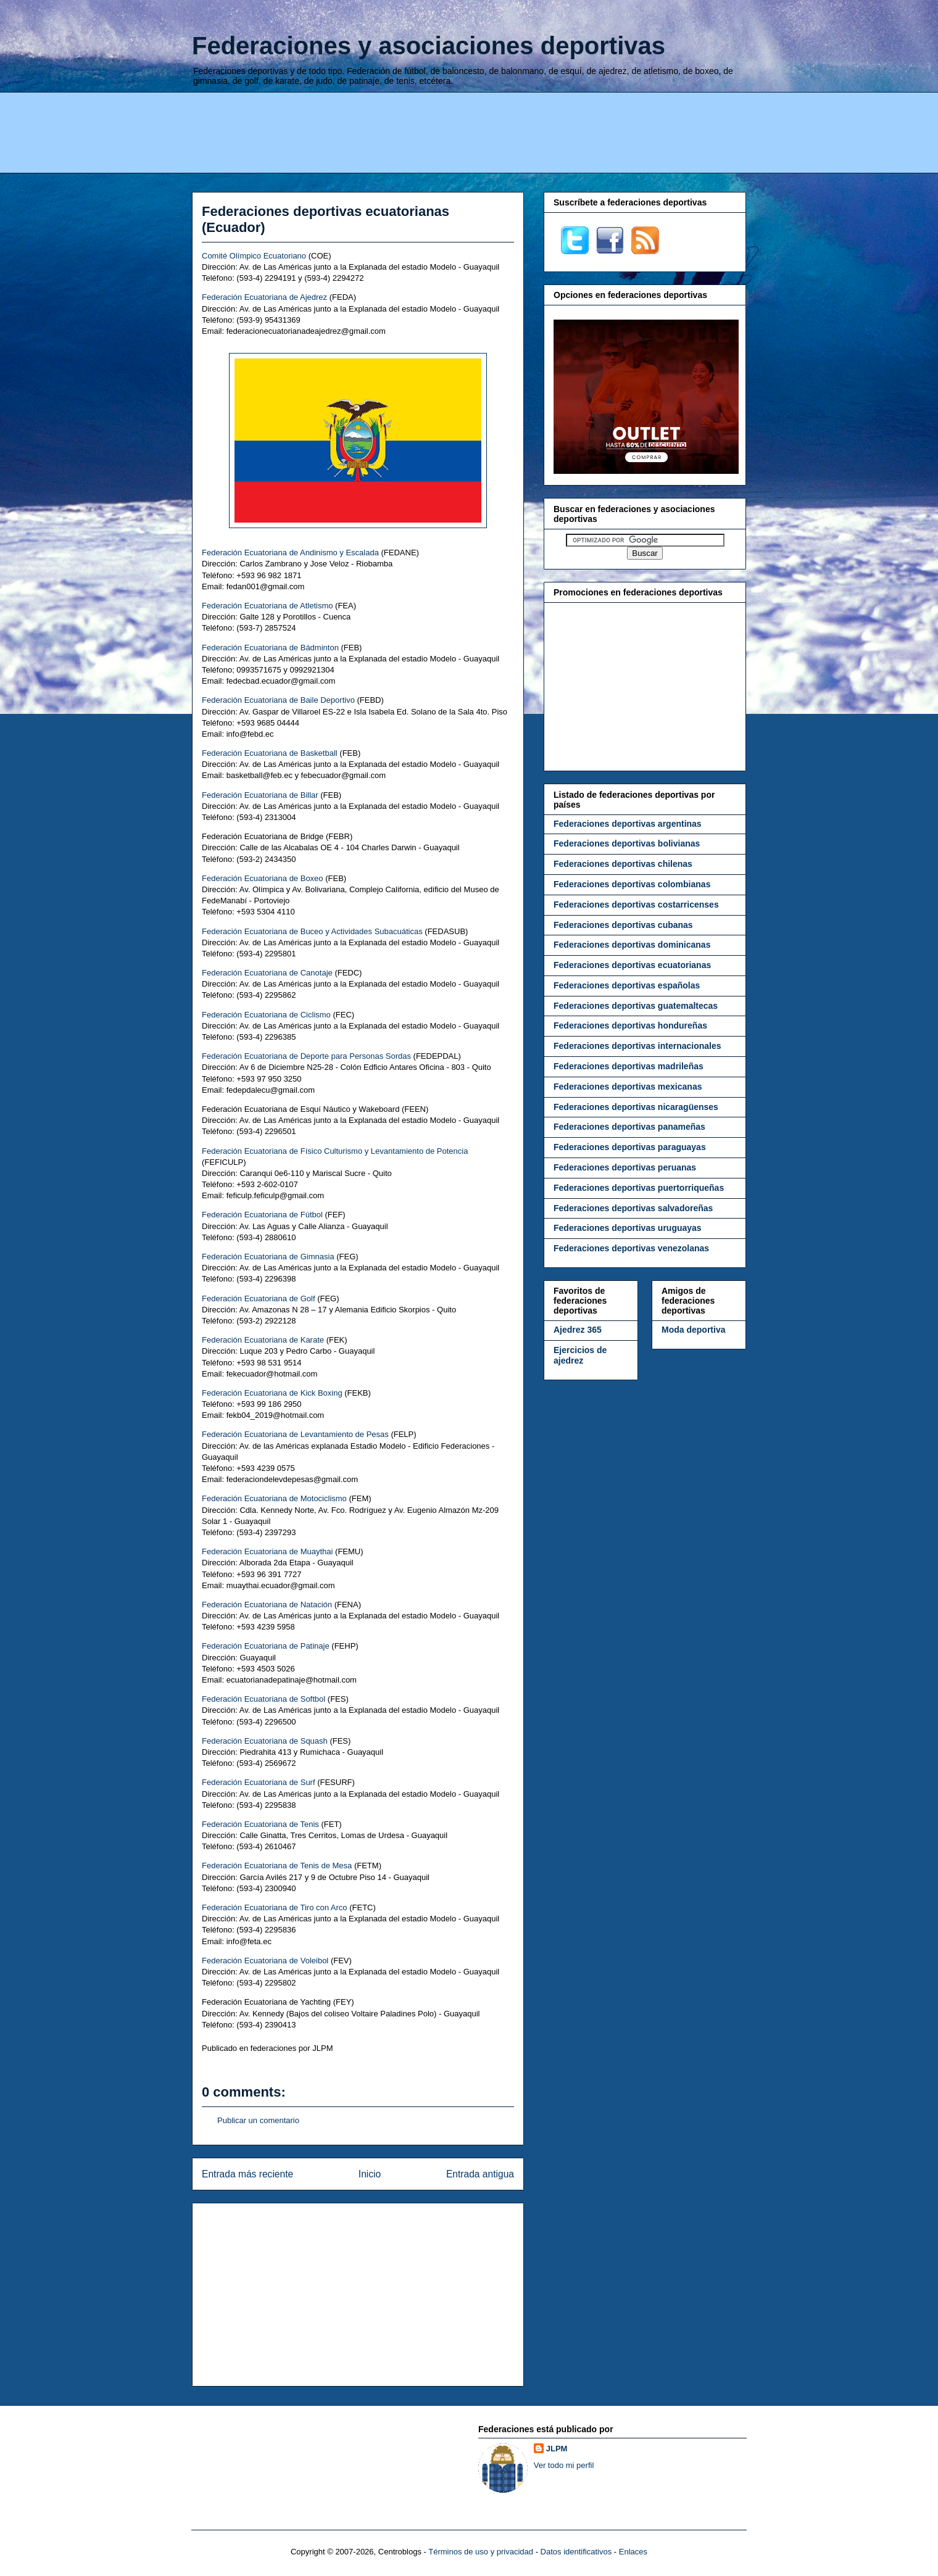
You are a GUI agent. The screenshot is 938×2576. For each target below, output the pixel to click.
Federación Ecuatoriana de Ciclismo (266, 1014)
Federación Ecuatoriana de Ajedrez (264, 297)
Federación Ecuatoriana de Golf (258, 1298)
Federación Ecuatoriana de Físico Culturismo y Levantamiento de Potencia (335, 1151)
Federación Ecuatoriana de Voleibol (265, 1960)
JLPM (557, 2448)
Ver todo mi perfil (564, 2465)
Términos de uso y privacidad (480, 2551)
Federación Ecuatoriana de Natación (267, 1604)
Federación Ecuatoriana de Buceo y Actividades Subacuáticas (312, 931)
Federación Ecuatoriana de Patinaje (266, 1645)
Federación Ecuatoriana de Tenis (260, 1824)
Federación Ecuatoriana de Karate (263, 1339)
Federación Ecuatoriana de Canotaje (267, 972)
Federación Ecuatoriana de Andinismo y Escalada (290, 552)
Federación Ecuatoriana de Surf (258, 1782)
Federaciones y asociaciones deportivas (428, 45)
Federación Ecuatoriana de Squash (265, 1741)
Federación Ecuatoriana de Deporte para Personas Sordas (306, 1056)
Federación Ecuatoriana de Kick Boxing (272, 1393)
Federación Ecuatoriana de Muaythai (267, 1551)
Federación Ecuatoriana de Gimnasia (268, 1256)
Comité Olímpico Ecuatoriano (254, 255)
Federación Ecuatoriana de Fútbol (262, 1214)
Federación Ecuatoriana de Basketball (270, 753)
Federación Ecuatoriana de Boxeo (262, 878)
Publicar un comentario (258, 2120)
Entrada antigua (480, 2174)
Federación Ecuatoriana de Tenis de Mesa (277, 1865)
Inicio (370, 2174)
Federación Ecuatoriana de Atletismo (267, 605)
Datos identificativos (576, 2551)
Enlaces (633, 2551)
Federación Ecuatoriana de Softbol (263, 1699)
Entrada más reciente (247, 2174)
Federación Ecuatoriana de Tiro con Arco (274, 1907)
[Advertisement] (469, 131)
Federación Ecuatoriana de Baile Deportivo (278, 700)
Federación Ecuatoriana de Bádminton (270, 647)
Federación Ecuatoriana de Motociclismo (274, 1498)
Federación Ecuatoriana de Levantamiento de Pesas (295, 1434)
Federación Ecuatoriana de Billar (260, 795)
